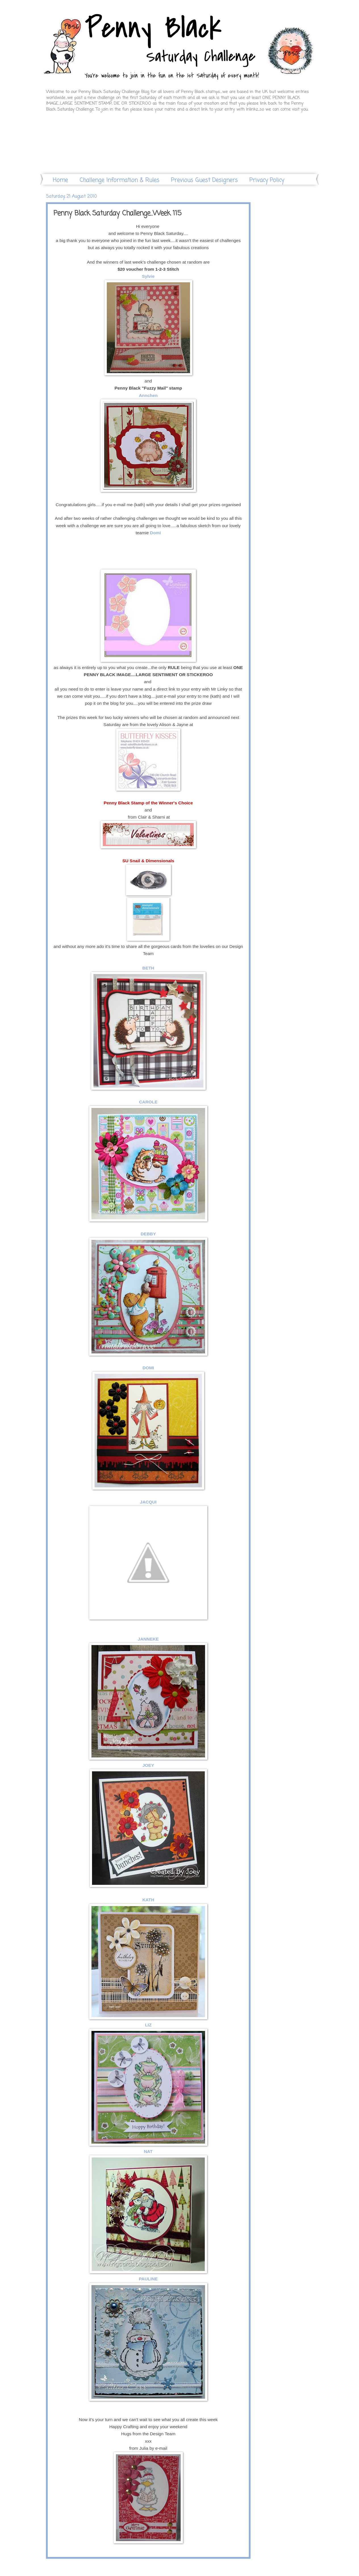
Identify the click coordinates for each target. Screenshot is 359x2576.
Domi (155, 532)
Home (60, 180)
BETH (148, 968)
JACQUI (148, 1502)
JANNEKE (148, 1639)
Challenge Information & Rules (119, 180)
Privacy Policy (266, 180)
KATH (148, 1899)
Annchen (148, 395)
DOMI (148, 1367)
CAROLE (148, 1101)
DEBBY (148, 1233)
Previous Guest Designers (204, 180)
